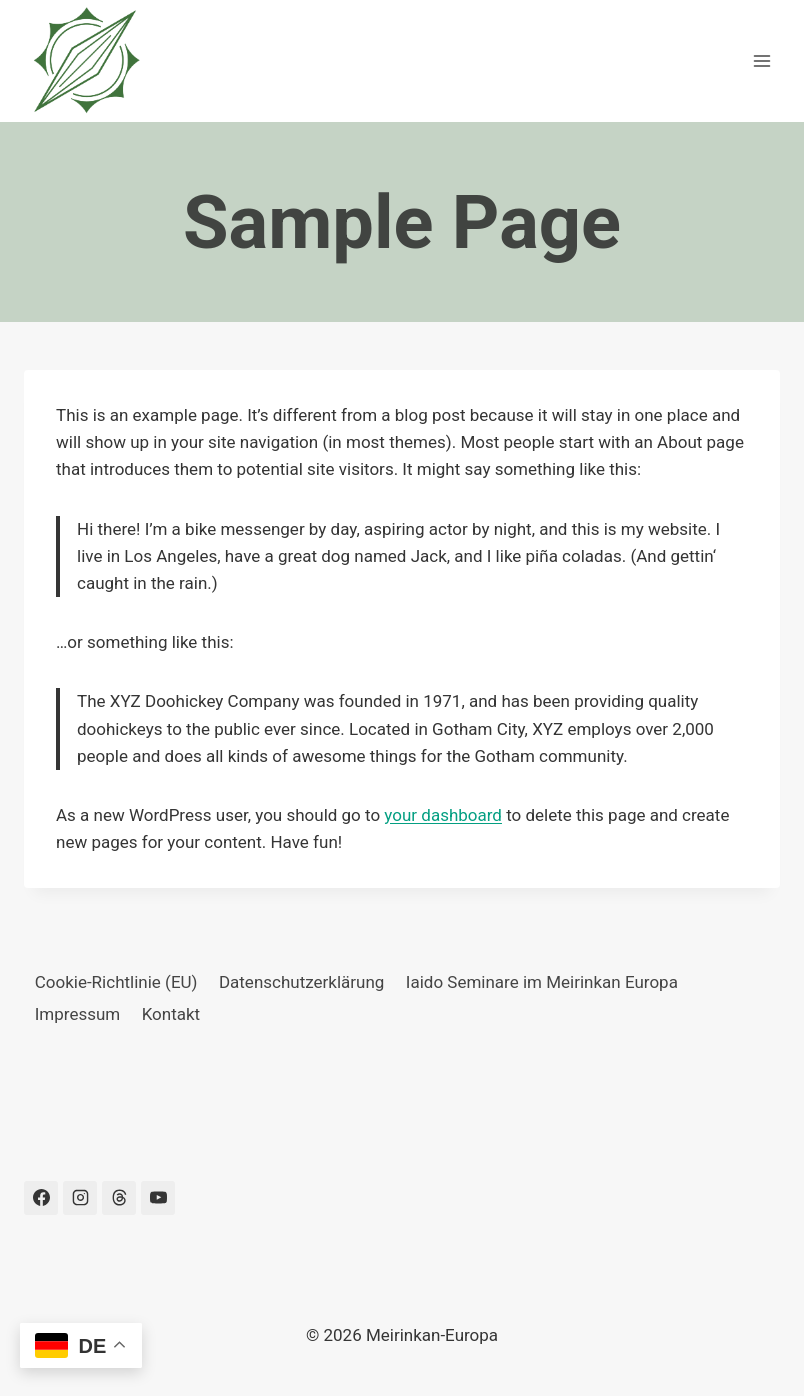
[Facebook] (41, 1198)
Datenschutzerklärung (301, 982)
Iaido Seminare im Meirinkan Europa (542, 982)
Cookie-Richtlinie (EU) (116, 982)
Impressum (78, 1014)
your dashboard (443, 815)
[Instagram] (80, 1198)
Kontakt (171, 1014)
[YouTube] (158, 1198)
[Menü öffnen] (761, 60)
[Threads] (119, 1198)
